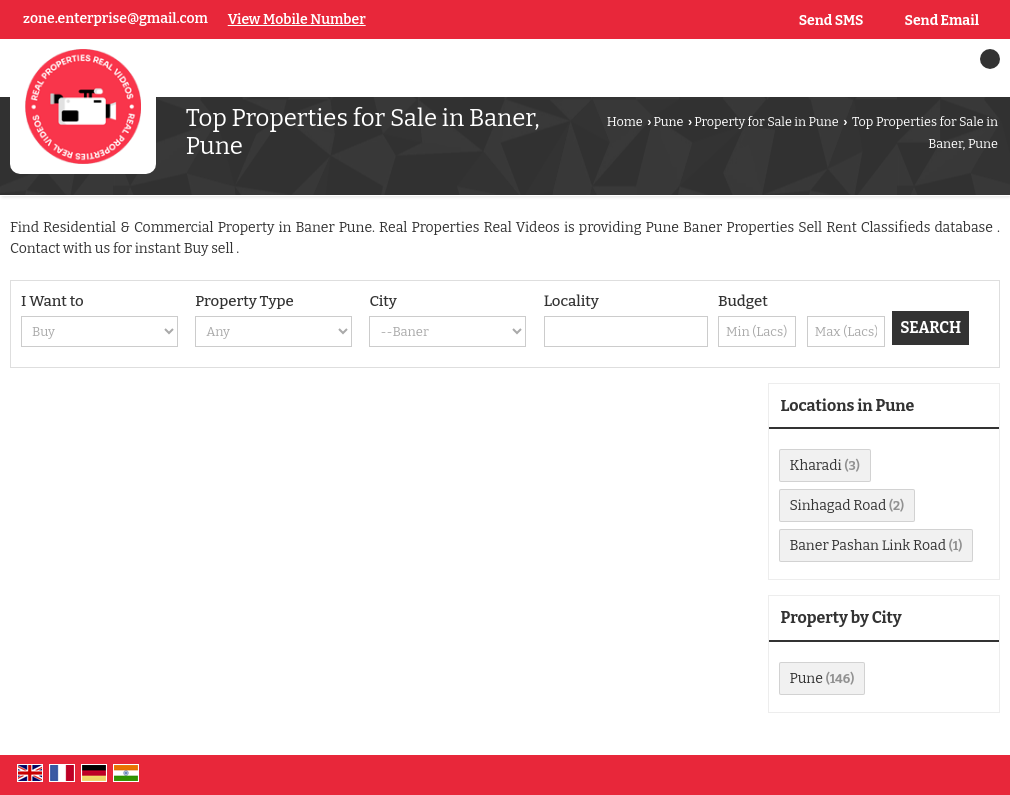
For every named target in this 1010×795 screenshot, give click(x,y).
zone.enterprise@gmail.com (115, 18)
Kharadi (816, 465)
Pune (668, 121)
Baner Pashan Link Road (868, 545)
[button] (297, 19)
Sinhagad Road (838, 505)
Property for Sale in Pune (766, 121)
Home (625, 121)
